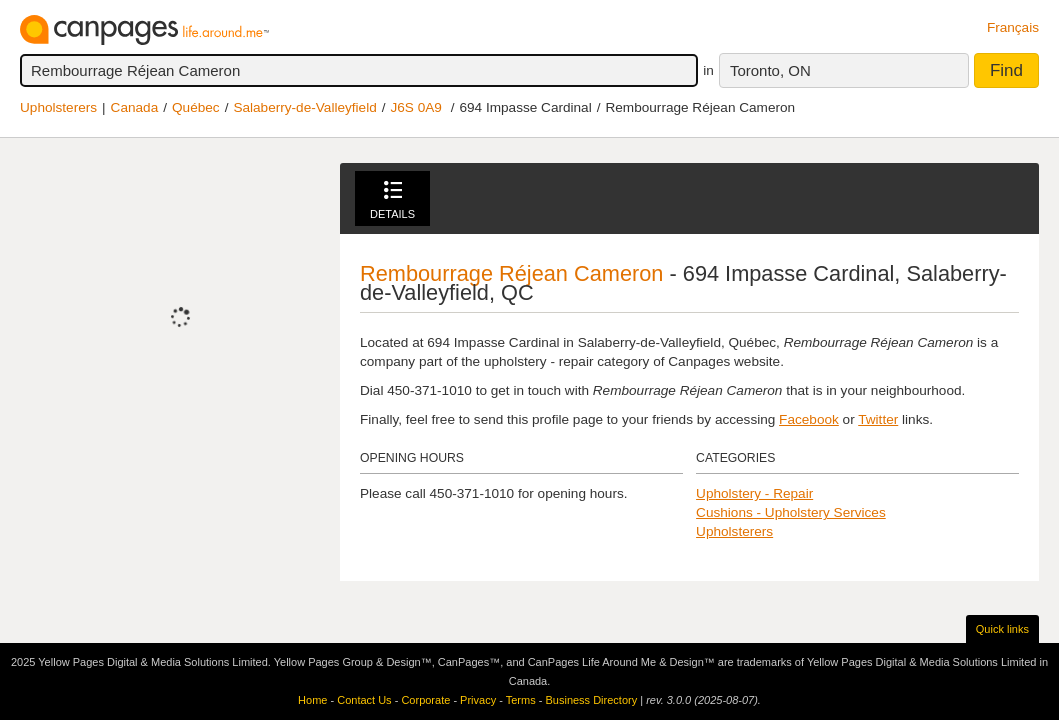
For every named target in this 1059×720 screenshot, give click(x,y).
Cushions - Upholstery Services (791, 512)
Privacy (478, 700)
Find (1006, 70)
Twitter (878, 419)
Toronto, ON (770, 70)
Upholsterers (58, 107)
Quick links (1002, 629)
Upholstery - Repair (754, 493)
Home (312, 700)
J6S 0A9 (416, 107)
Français (1013, 27)
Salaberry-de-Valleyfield (304, 107)
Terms (521, 700)
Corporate (425, 700)
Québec (196, 107)
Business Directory (591, 700)
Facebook (809, 419)
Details (392, 200)
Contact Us (364, 700)
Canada (135, 107)
